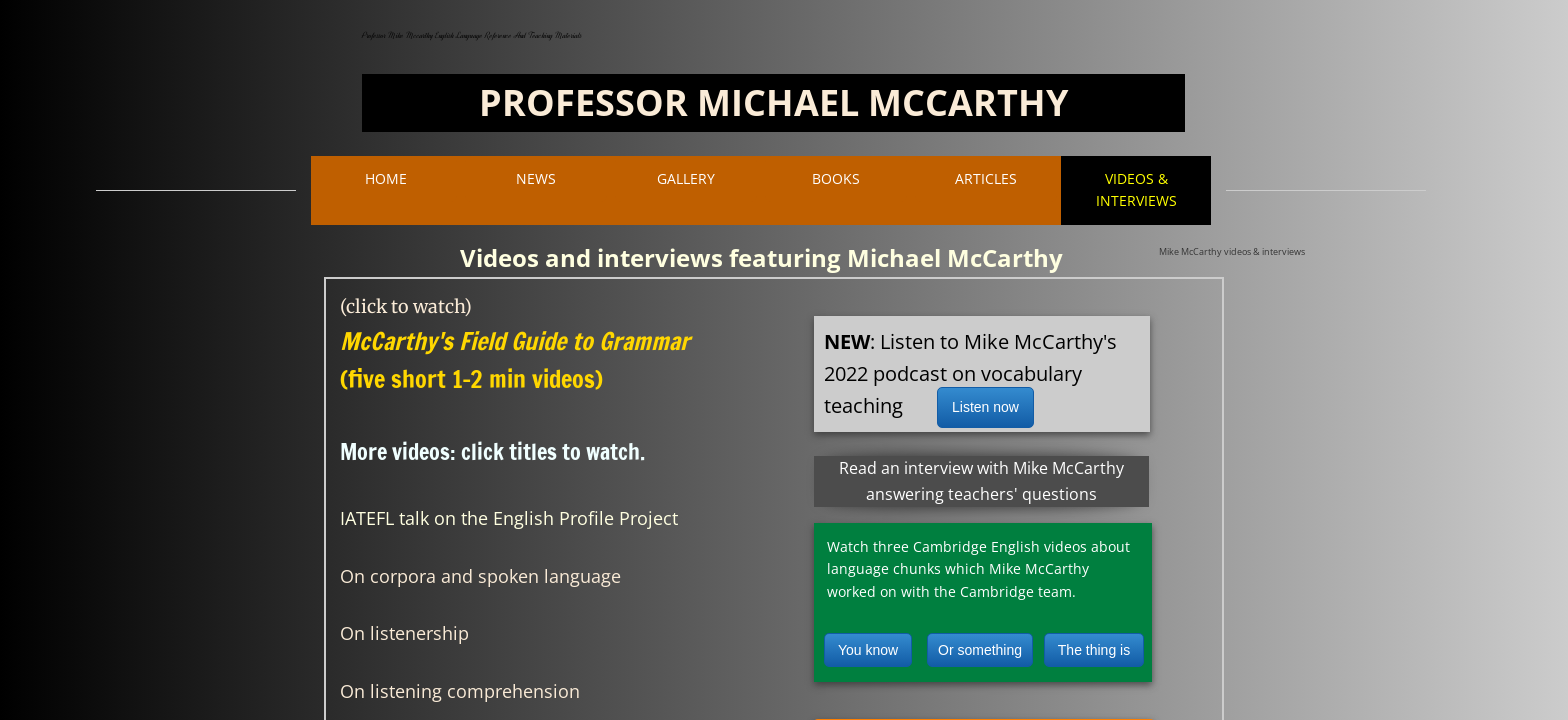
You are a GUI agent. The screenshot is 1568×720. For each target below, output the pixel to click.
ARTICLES (986, 178)
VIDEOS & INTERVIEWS (1136, 189)
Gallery (686, 178)
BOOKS (836, 178)
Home (386, 178)
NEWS (536, 178)
